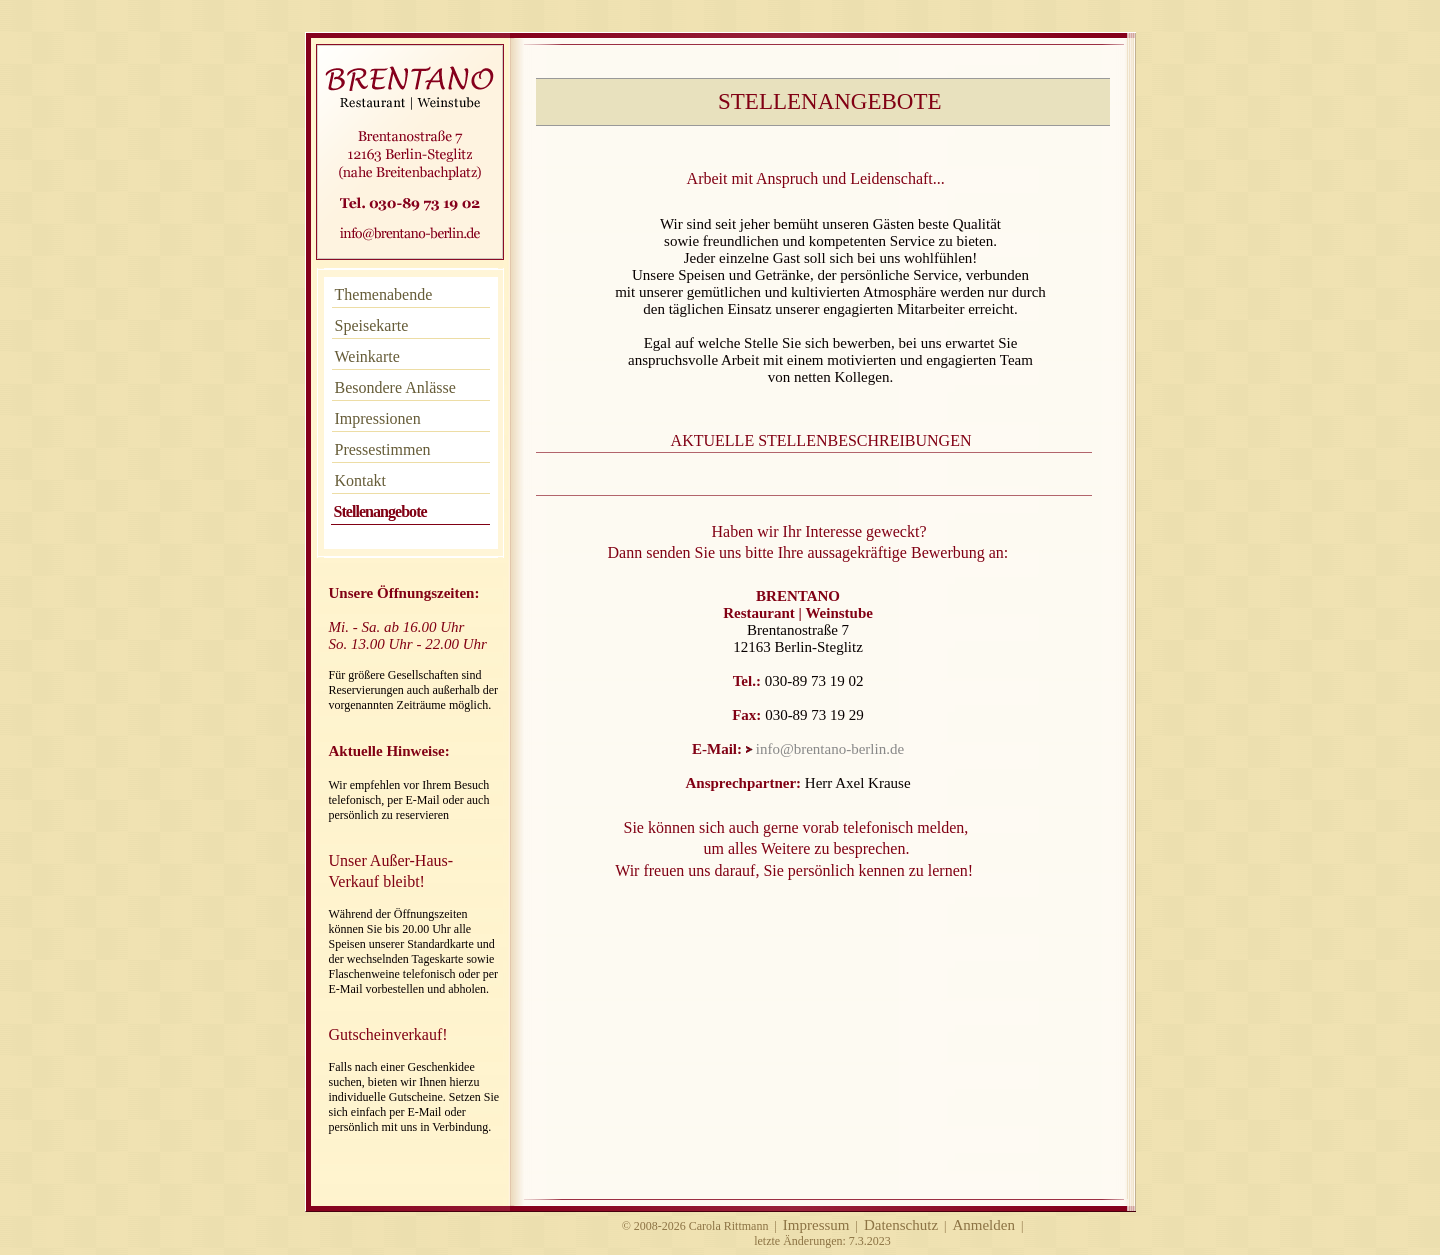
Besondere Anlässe (395, 387)
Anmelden (983, 1225)
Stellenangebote (380, 511)
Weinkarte (367, 356)
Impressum (816, 1225)
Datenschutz (901, 1225)
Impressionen (378, 418)
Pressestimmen (383, 449)
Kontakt (361, 480)
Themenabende (384, 294)
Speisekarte (372, 325)
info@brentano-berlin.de (830, 749)
